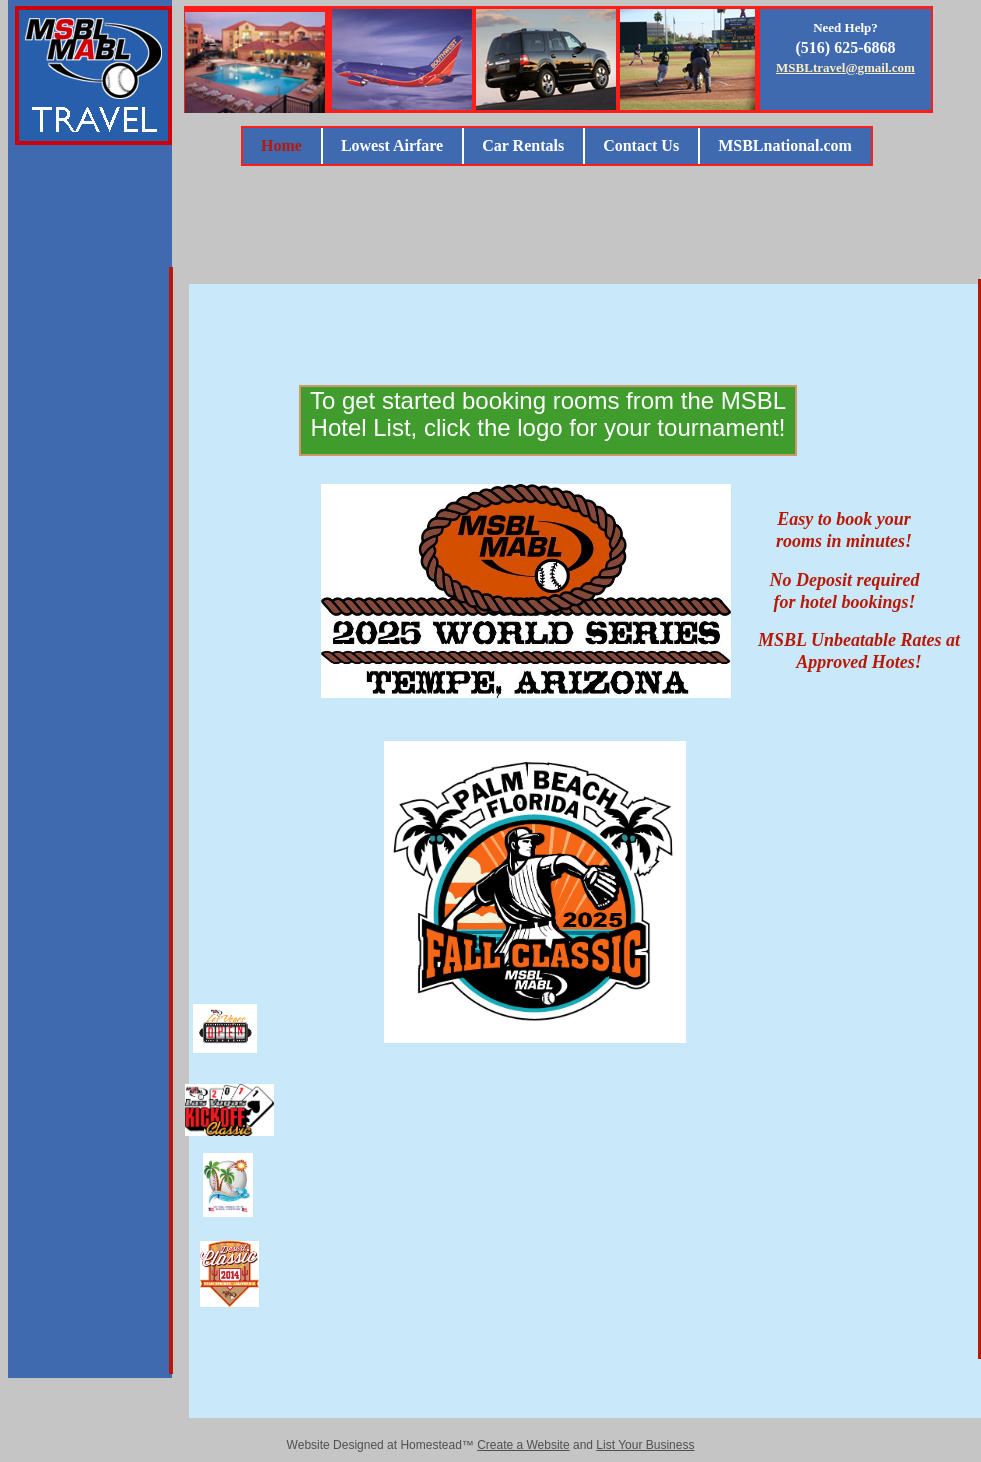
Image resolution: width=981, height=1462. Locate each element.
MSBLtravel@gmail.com (845, 67)
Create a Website (523, 1445)
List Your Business (645, 1445)
